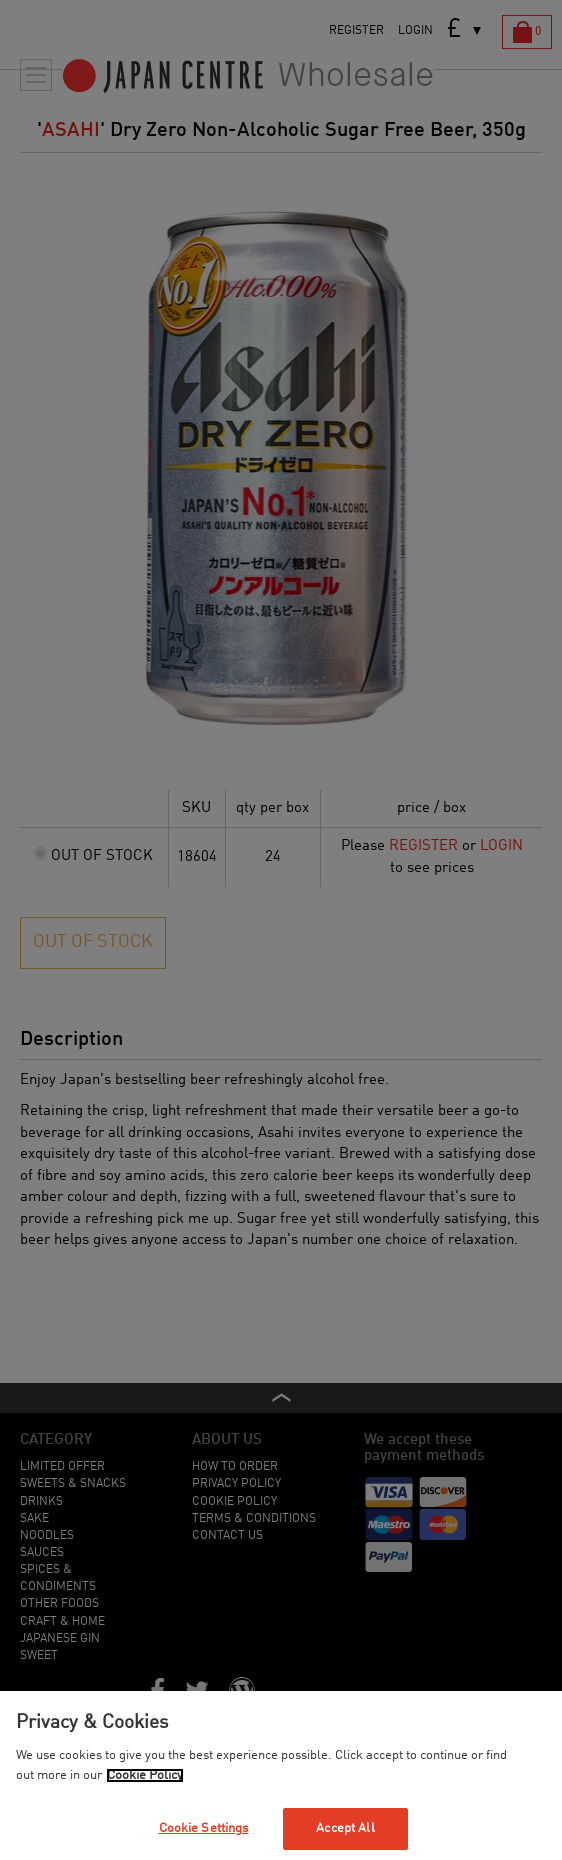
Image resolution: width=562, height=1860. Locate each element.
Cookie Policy (145, 1775)
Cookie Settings (204, 1828)
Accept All (345, 1828)
